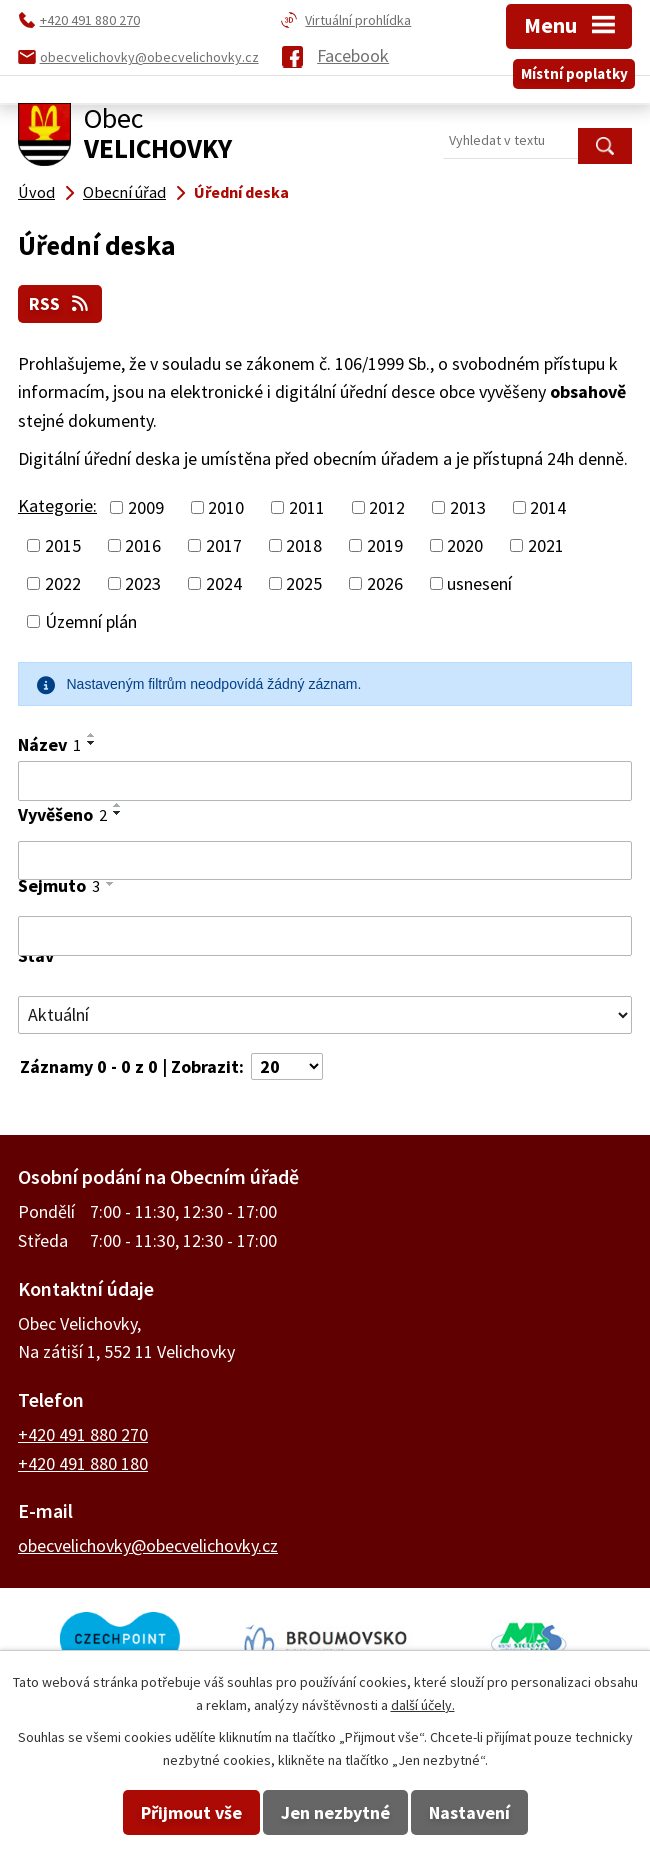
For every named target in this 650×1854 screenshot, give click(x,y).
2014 (548, 507)
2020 (465, 545)
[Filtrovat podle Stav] (325, 1015)
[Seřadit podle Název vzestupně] (92, 735)
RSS (60, 303)
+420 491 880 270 (83, 1434)
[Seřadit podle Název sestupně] (92, 743)
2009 (146, 507)
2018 (304, 545)
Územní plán (91, 621)
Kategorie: (57, 505)
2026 (385, 583)
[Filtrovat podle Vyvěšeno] (325, 861)
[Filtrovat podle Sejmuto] (325, 936)
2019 (385, 545)
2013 (468, 507)
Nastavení (469, 1812)
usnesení (479, 583)
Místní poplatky (574, 73)
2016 (143, 545)
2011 (307, 507)
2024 (224, 583)
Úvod (36, 192)
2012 (387, 507)
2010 (226, 507)
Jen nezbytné (335, 1812)
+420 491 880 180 (83, 1463)
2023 (143, 583)
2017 (224, 545)
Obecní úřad (124, 192)
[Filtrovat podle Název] (325, 781)
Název (49, 744)
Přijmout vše (191, 1812)
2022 (63, 583)
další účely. (423, 1705)
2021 (546, 545)
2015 (63, 545)
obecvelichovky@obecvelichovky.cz (148, 1545)
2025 (304, 583)
